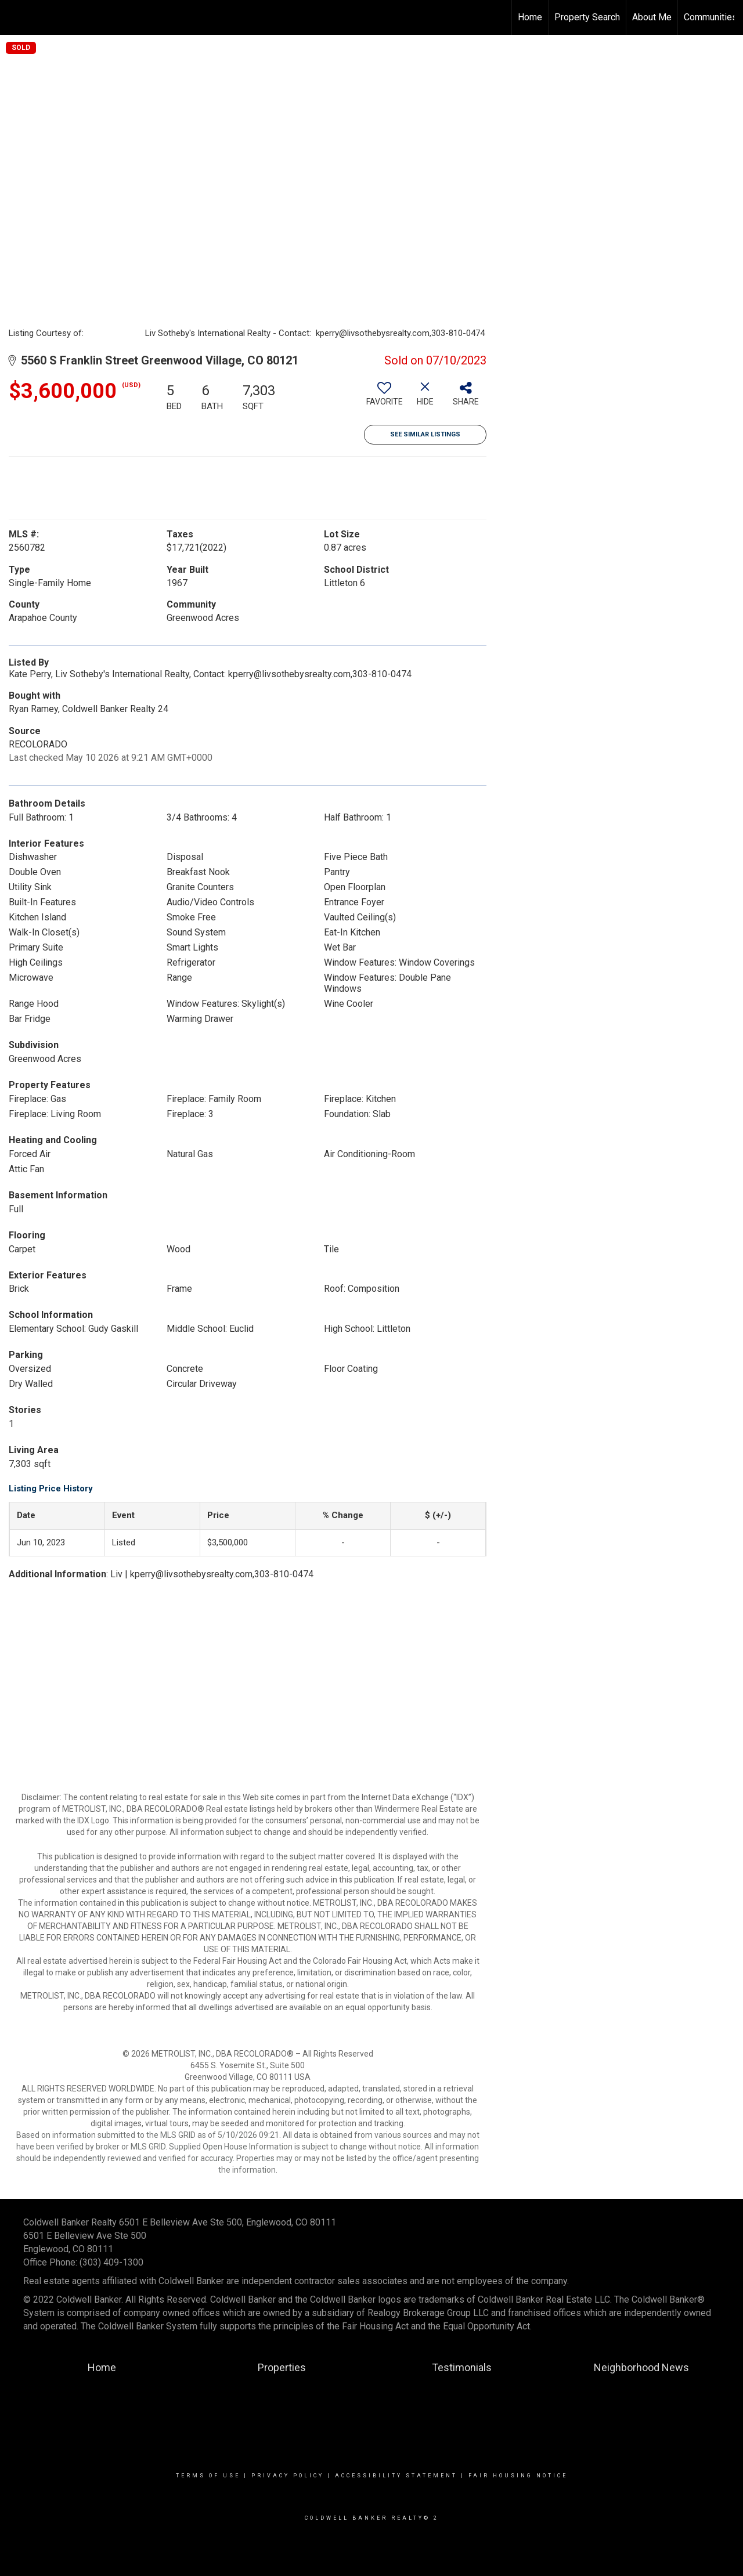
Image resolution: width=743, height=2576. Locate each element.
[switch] (384, 398)
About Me (652, 17)
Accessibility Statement (396, 2476)
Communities (710, 17)
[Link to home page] (15, 17)
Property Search (587, 17)
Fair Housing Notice (518, 2476)
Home (530, 17)
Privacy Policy (287, 2476)
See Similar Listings (425, 434)
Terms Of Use (208, 2476)
